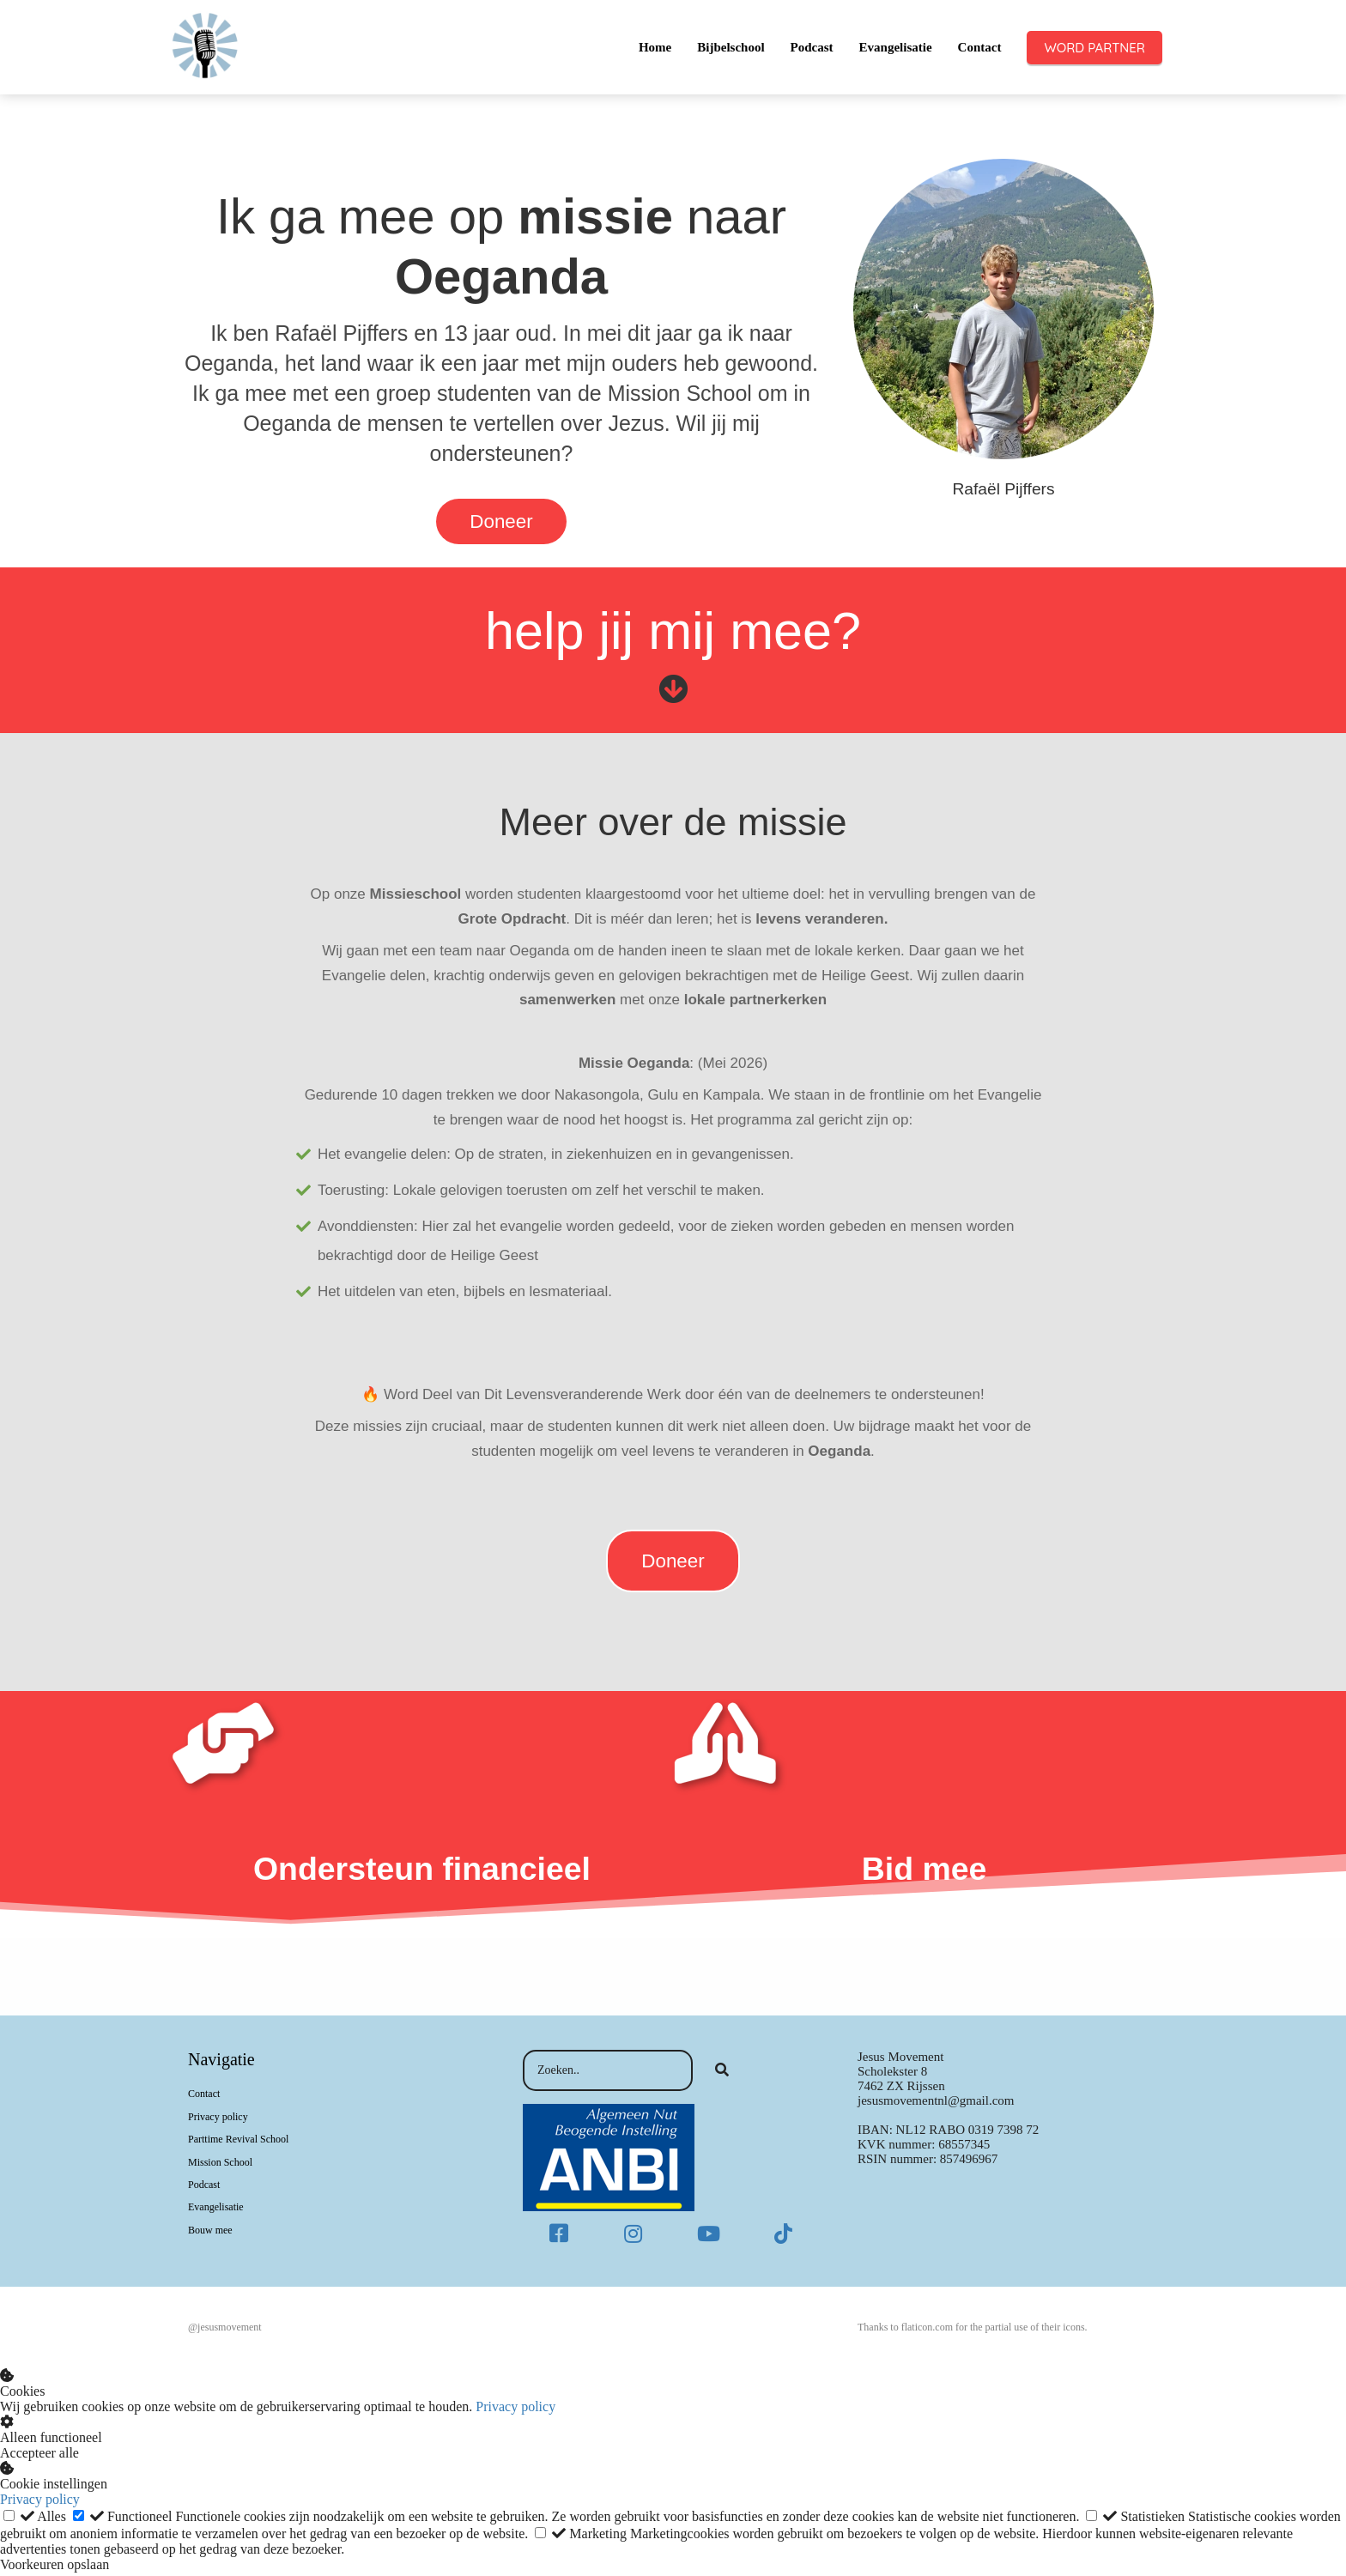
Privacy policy (515, 2410)
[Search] (722, 2073)
